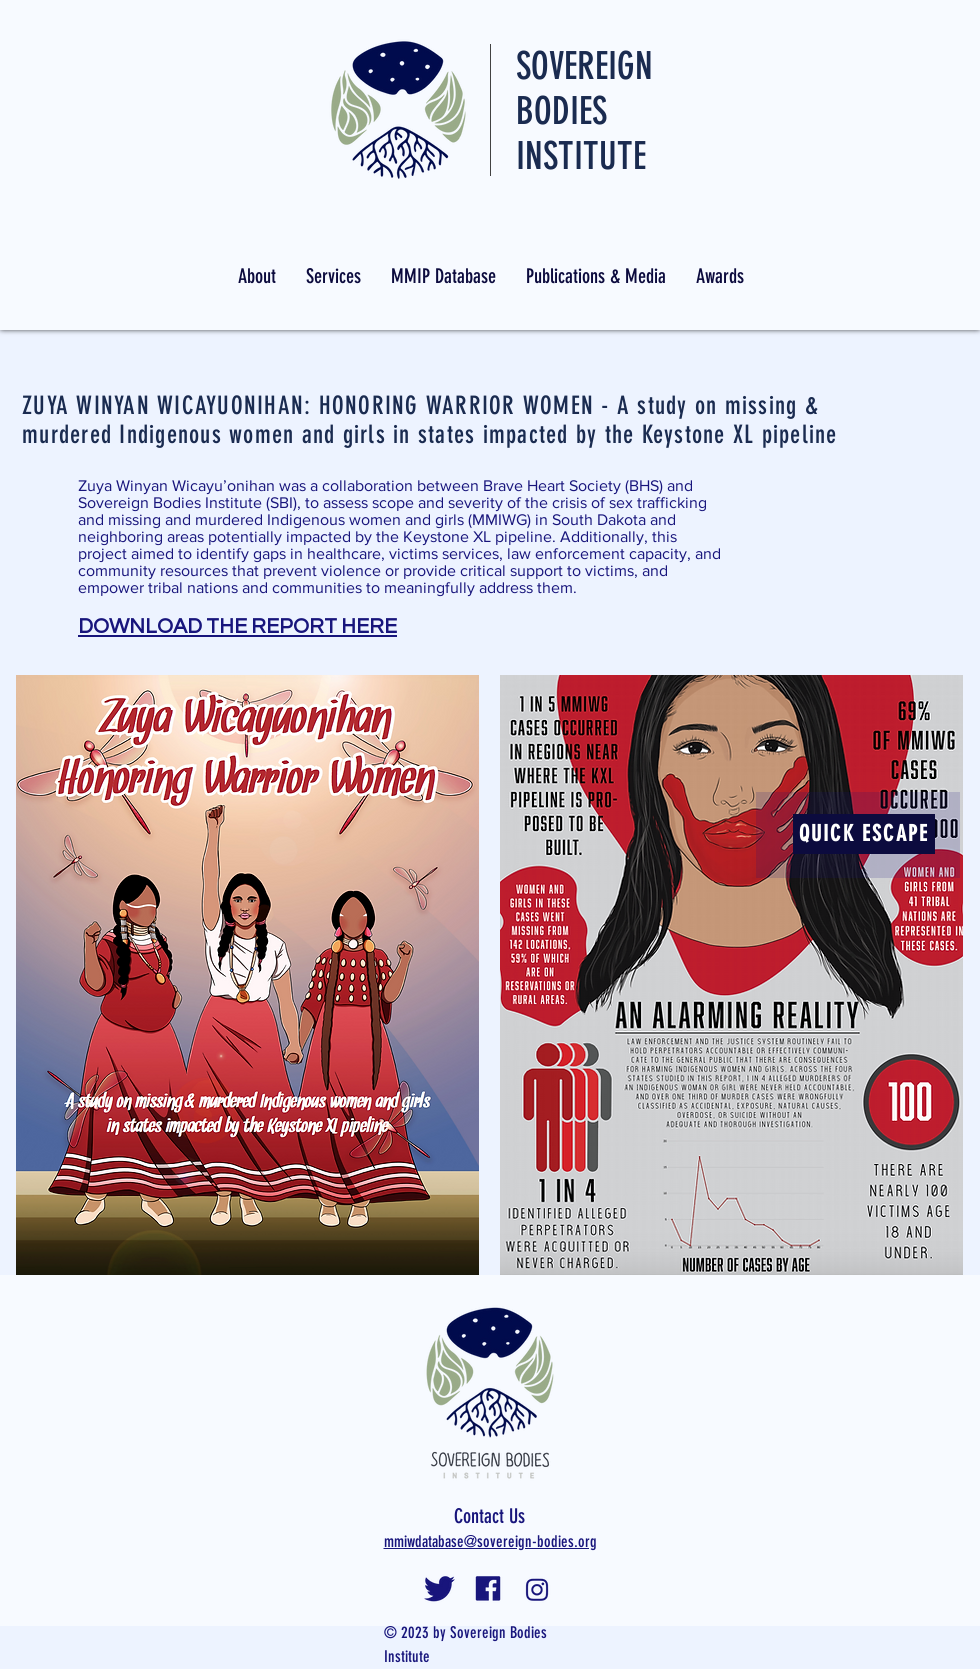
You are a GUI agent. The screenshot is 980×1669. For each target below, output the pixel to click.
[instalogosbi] (537, 1589)
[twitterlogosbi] (439, 1589)
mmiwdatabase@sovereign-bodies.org (490, 1541)
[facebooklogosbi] (488, 1589)
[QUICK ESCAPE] (864, 834)
